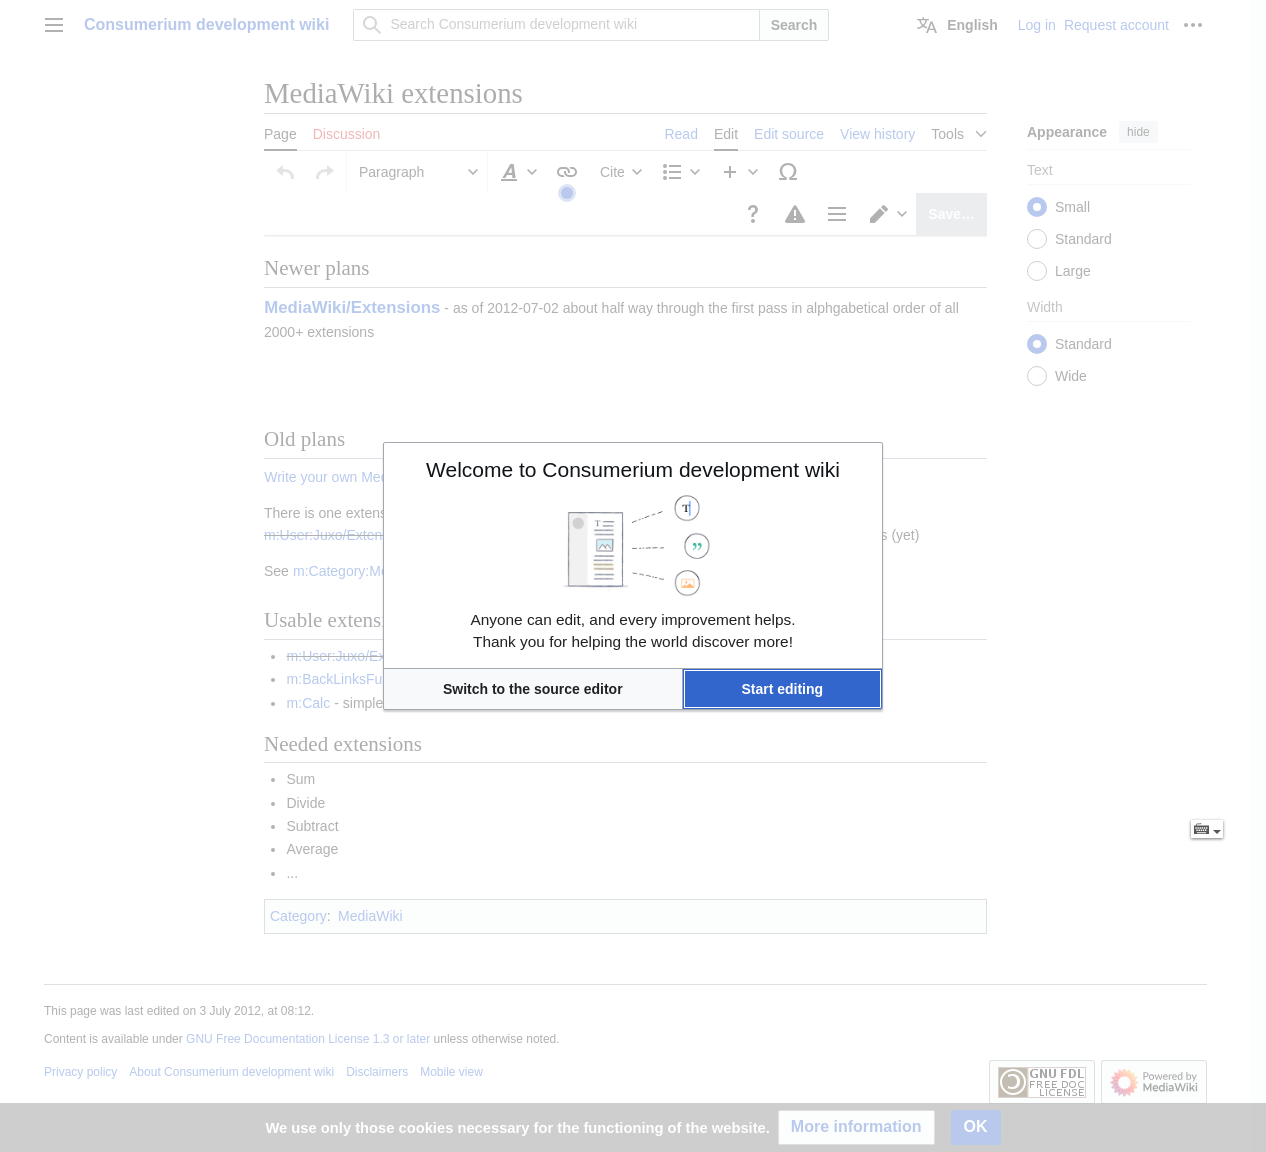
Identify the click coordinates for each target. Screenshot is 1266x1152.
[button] (533, 689)
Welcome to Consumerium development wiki (633, 469)
